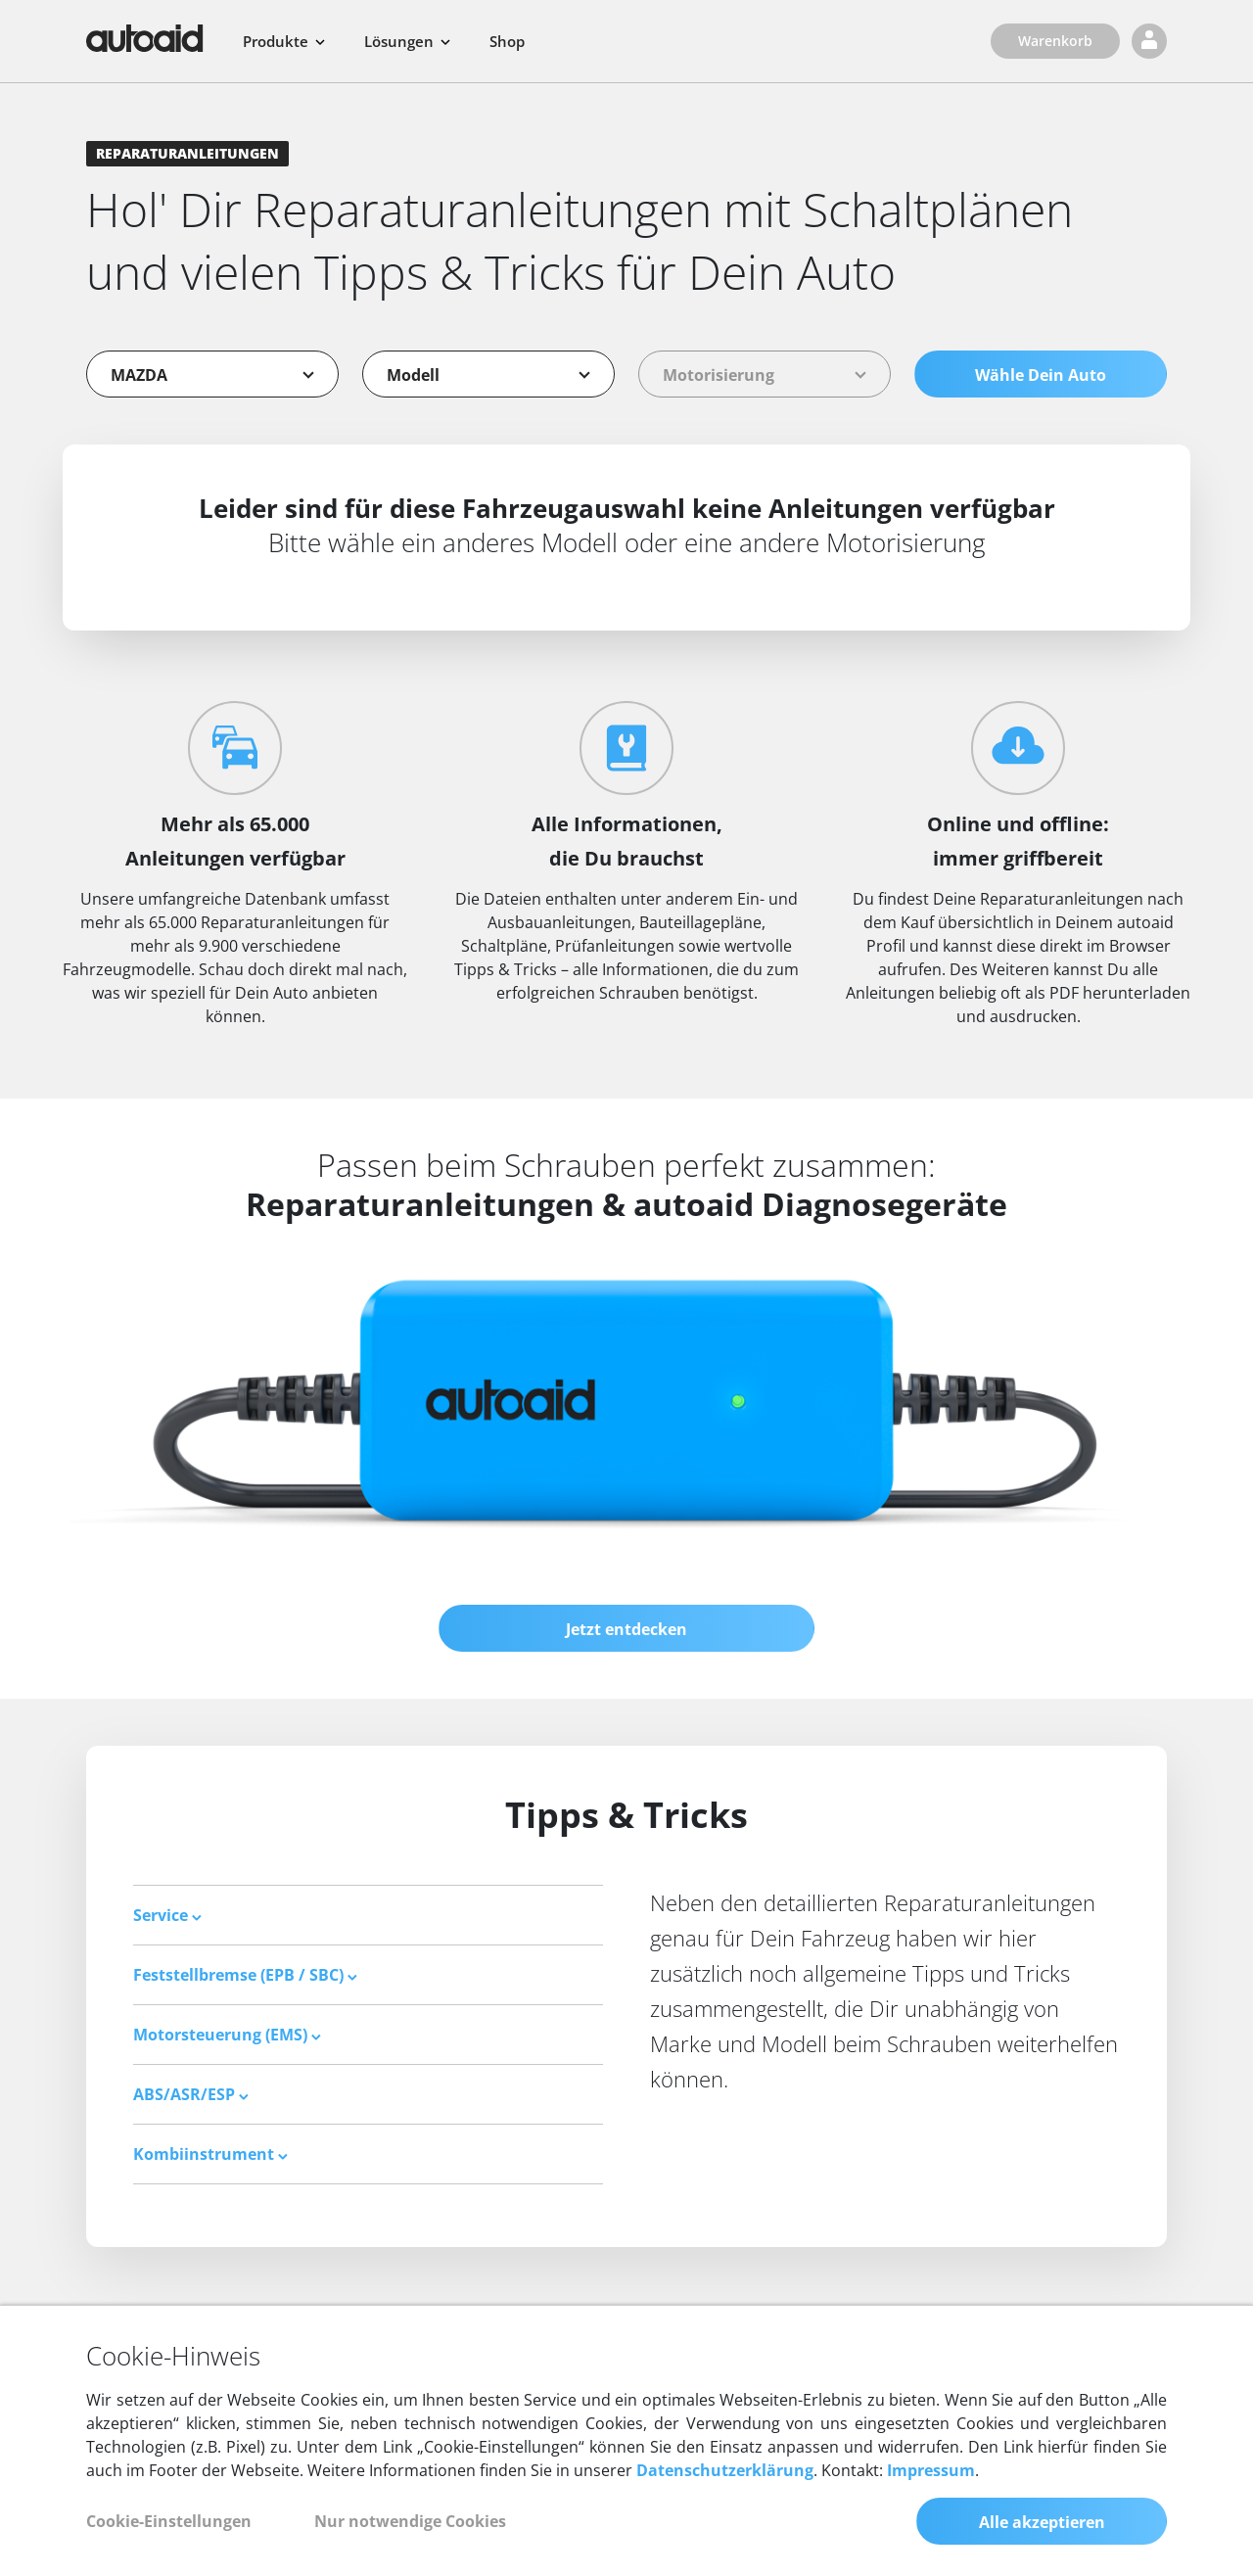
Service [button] (167, 1915)
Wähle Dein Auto (1040, 375)
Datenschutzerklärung (724, 2470)
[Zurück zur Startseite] (145, 38)
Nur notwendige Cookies (410, 2521)
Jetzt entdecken (626, 1629)
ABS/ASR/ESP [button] (191, 2094)
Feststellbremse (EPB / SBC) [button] (245, 1975)
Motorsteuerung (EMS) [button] (227, 2034)
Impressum (931, 2470)
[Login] (1149, 41)
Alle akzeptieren (1042, 2522)
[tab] (368, 1915)
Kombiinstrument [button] (210, 2154)
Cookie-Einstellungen (169, 2521)
